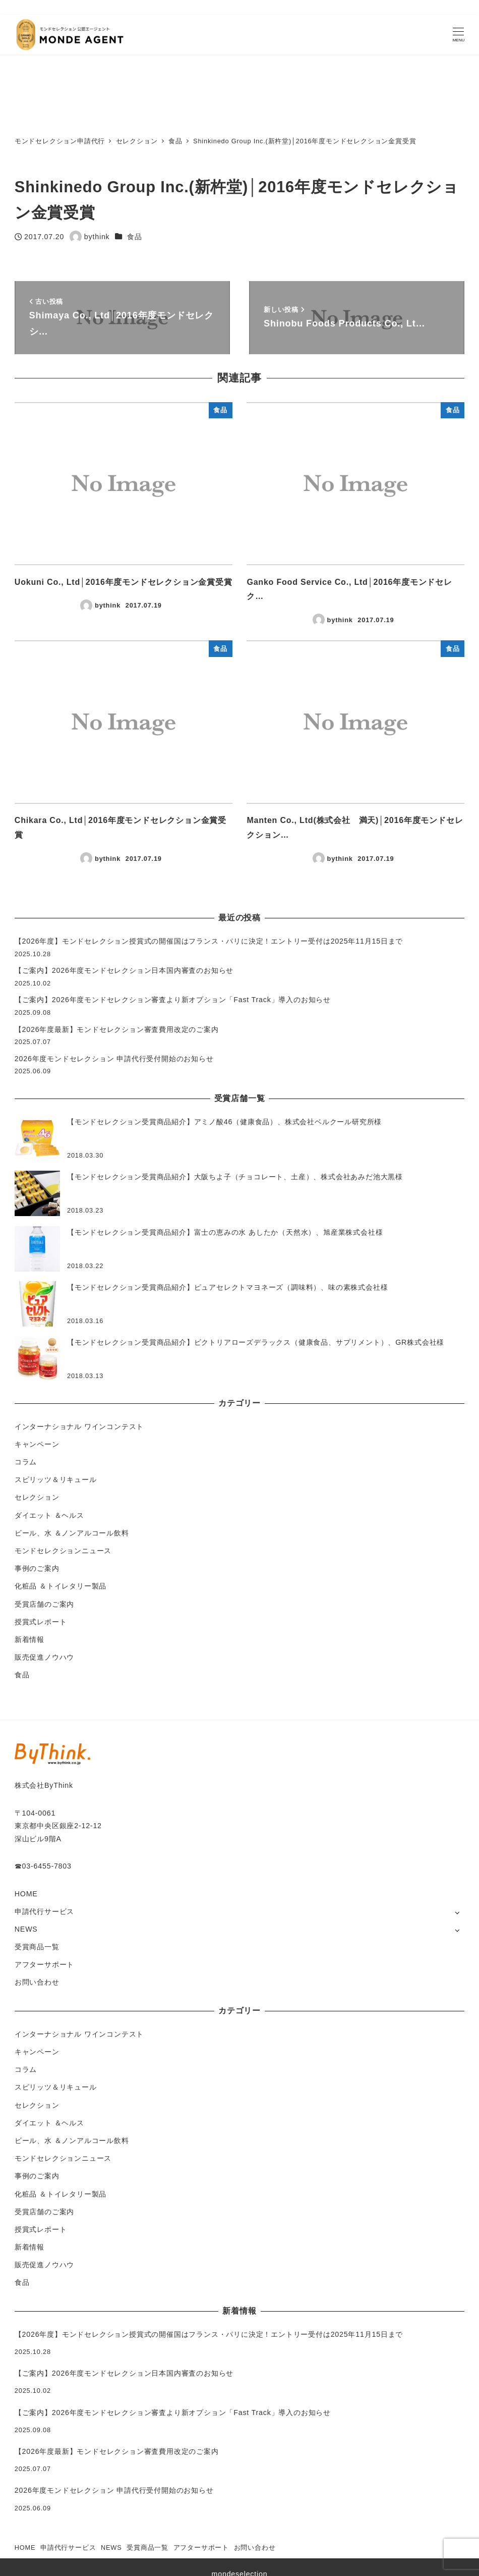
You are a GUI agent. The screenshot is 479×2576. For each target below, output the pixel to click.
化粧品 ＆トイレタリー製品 (60, 1586)
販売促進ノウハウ (44, 1657)
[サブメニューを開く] (457, 1912)
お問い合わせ (37, 1982)
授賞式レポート (41, 1622)
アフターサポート (44, 1964)
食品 (134, 237)
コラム (26, 1462)
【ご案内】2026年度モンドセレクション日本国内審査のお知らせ (124, 970)
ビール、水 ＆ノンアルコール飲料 (72, 1533)
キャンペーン (37, 1444)
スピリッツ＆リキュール (56, 1479)
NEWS (26, 1929)
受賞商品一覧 (37, 1947)
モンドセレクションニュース (63, 1551)
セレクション (37, 1497)
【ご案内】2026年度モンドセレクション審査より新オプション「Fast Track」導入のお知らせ (173, 1000)
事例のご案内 (37, 1568)
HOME (26, 1894)
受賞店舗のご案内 (44, 1604)
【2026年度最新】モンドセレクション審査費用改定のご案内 (117, 1029)
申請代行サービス (44, 1911)
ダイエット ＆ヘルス (49, 1515)
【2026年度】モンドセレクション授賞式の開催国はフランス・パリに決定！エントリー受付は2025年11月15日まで (209, 941)
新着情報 (29, 1639)
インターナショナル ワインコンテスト (79, 1426)
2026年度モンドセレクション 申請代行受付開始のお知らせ (114, 1059)
